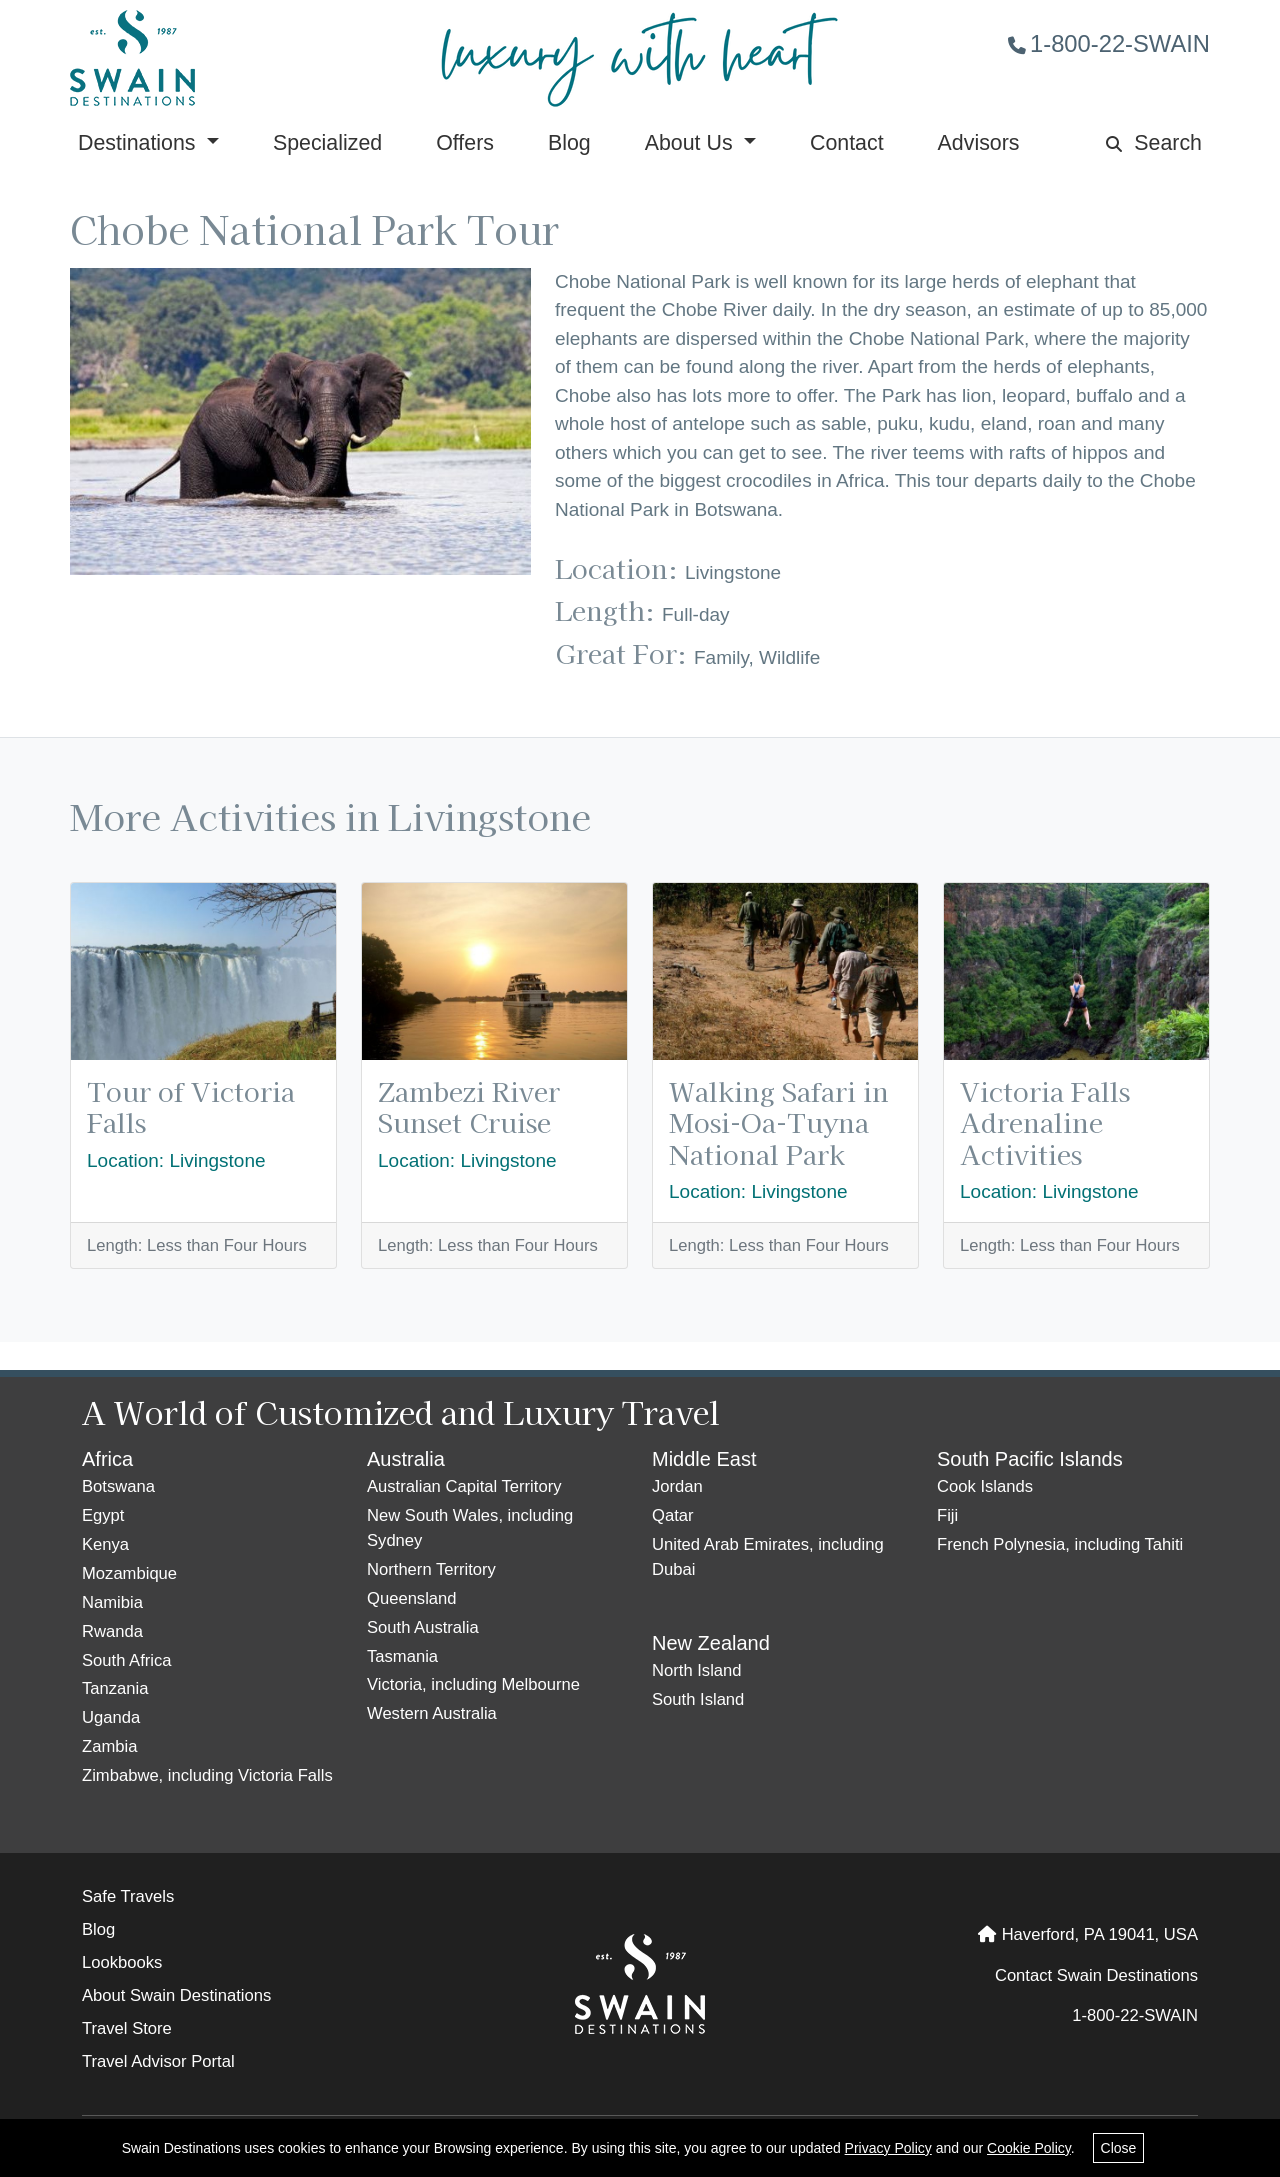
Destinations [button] (139, 143)
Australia (406, 1459)
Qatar (673, 1515)
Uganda (111, 1717)
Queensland (412, 1598)
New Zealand (711, 1643)
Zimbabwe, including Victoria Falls (207, 1775)
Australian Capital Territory (464, 1486)
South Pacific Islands (1030, 1459)
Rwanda (112, 1631)
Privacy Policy (888, 2148)
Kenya (105, 1544)
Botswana (118, 1486)
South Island (698, 1699)
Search (1154, 143)
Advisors (979, 143)
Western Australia (432, 1713)
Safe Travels (128, 1896)
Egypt (103, 1515)
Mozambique (129, 1573)
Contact (847, 143)
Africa (107, 1459)
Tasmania (402, 1656)
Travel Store (127, 2028)
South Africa (127, 1660)
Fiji (947, 1515)
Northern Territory (431, 1569)
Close (1119, 2148)
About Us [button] (692, 143)
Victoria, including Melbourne (473, 1684)
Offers (465, 143)
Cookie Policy (1029, 2148)
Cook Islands (985, 1486)
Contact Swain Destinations (1096, 1975)
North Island (697, 1670)
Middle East (704, 1459)
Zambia (109, 1746)
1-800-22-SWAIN (1109, 43)
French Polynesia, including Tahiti (1060, 1544)
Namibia (112, 1602)
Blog (569, 143)
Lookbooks (122, 1962)
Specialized (327, 143)
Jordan (677, 1486)
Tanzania (115, 1688)
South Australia (423, 1627)
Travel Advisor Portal (158, 2061)
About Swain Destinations (176, 1995)
